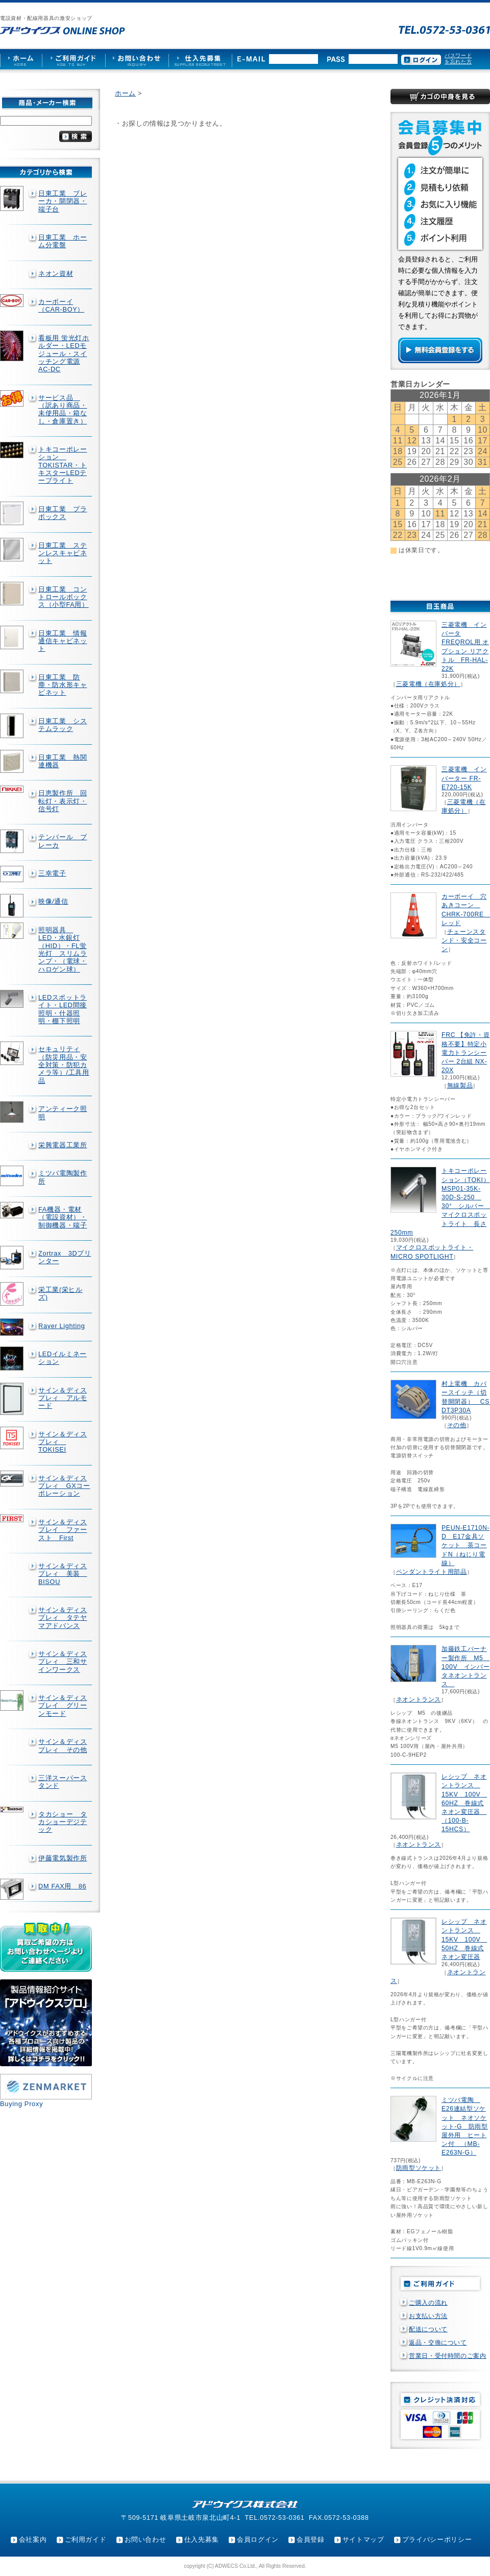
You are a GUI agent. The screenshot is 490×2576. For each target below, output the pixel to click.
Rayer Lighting (61, 1326)
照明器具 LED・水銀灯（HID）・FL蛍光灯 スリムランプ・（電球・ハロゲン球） (62, 949)
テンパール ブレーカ (62, 840)
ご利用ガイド (86, 2539)
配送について (428, 2329)
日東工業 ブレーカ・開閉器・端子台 (62, 201)
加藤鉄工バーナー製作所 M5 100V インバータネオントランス (465, 1666)
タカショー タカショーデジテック (62, 1822)
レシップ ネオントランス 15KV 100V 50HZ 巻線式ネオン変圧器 (464, 1939)
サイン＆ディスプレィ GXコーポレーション (64, 1486)
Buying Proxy (21, 2104)
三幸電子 (52, 873)
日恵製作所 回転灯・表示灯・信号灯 (62, 801)
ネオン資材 (55, 273)
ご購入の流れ (428, 2302)
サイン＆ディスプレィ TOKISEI (62, 1442)
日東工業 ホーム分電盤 (62, 241)
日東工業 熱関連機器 (62, 761)
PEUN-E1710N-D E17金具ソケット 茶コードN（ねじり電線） (465, 1545)
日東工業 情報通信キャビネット (62, 641)
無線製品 (460, 1085)
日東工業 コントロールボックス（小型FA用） (63, 597)
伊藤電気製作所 (62, 1858)
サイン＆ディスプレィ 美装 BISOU (62, 1574)
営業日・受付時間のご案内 (447, 2355)
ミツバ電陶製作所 (62, 1177)
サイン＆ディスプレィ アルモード (62, 1398)
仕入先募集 (201, 2539)
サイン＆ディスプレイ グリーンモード (62, 1705)
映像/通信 (53, 901)
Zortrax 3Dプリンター (64, 1257)
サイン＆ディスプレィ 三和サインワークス (62, 1661)
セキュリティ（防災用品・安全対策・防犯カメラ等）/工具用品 (63, 1064)
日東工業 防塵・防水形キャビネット (62, 685)
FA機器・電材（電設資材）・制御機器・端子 (62, 1217)
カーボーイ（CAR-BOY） (61, 305)
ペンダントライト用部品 (431, 1571)
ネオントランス (418, 1699)
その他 (457, 1425)
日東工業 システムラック (62, 724)
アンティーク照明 (62, 1112)
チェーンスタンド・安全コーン (464, 940)
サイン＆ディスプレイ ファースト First (62, 1530)
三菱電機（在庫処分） (428, 684)
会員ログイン (258, 2539)
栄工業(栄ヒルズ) (60, 1293)
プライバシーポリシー (437, 2539)
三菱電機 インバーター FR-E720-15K (464, 778)
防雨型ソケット (418, 2167)
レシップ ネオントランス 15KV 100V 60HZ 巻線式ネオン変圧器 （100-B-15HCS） (464, 1803)
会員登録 (311, 2539)
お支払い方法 (428, 2316)
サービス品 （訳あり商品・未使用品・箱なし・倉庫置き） (62, 409)
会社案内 (33, 2539)
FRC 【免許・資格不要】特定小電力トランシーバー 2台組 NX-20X (465, 1052)
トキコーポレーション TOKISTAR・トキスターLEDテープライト (62, 464)
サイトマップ (363, 2539)
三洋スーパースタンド (62, 1781)
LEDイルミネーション (62, 1357)
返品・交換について (438, 2342)
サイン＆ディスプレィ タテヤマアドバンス (62, 1617)
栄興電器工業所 (62, 1145)
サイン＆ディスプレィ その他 (62, 1745)
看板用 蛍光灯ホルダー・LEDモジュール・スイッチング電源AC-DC (63, 353)
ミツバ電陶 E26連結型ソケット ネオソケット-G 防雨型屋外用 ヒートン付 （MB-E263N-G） (465, 2126)
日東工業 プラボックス (62, 513)
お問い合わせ (145, 2539)
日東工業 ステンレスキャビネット (62, 553)
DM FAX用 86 (62, 1886)
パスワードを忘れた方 (458, 58)
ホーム (125, 93)
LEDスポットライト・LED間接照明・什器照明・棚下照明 (62, 1009)
